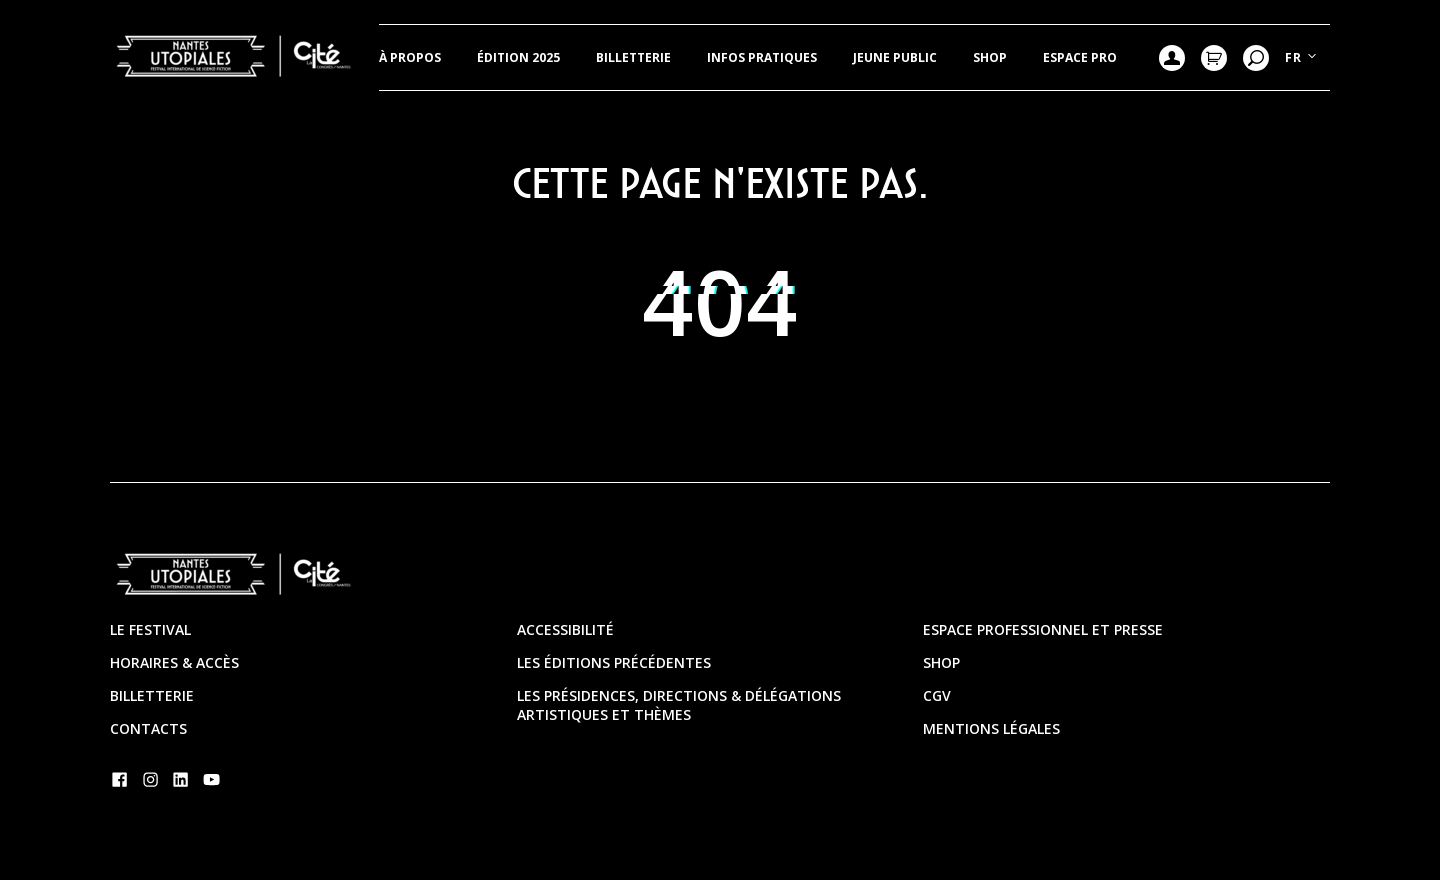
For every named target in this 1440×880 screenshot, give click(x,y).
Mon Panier (1214, 58)
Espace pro (1080, 57)
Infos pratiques (762, 57)
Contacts (148, 728)
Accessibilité (565, 629)
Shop (990, 57)
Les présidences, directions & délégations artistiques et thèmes (679, 705)
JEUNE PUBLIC (895, 57)
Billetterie (633, 57)
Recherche (1256, 58)
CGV (937, 695)
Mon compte (1172, 58)
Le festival (150, 629)
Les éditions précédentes (614, 662)
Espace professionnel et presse (1043, 629)
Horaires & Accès (174, 662)
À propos (410, 57)
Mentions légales (991, 728)
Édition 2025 (518, 57)
